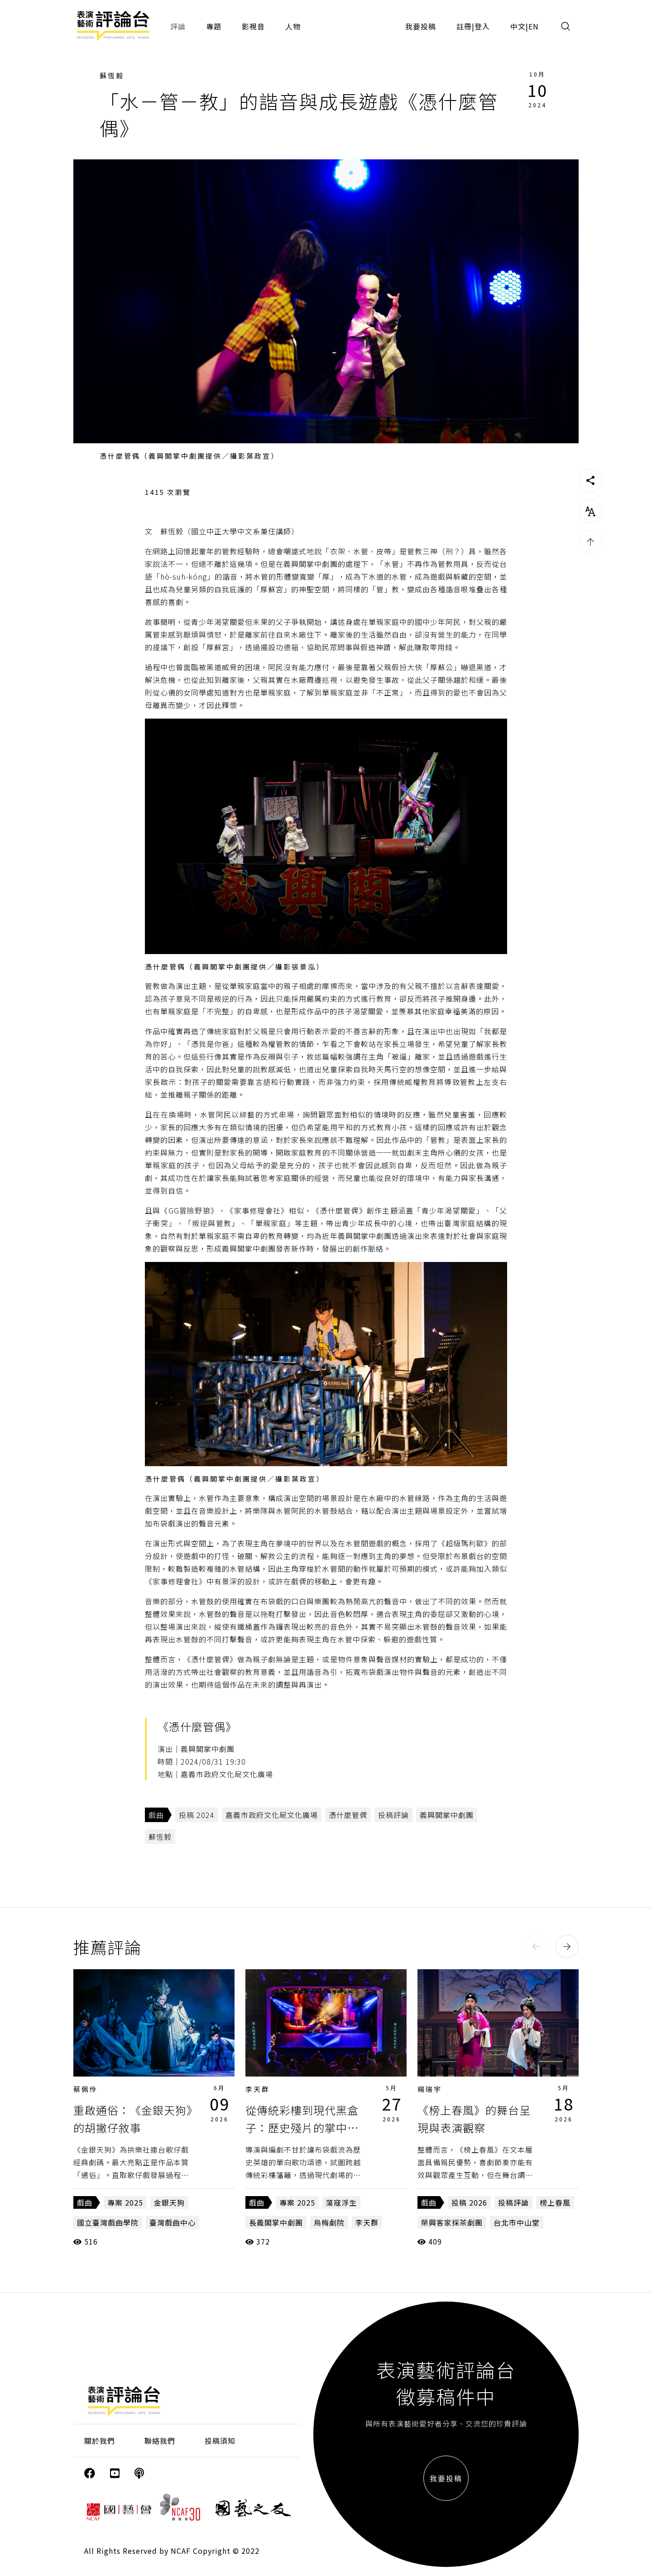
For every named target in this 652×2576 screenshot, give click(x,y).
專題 (213, 26)
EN (533, 26)
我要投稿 (420, 26)
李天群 (257, 2089)
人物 (293, 26)
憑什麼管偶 (348, 1814)
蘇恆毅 (112, 75)
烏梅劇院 (329, 2222)
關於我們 (99, 2440)
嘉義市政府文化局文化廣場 (271, 1814)
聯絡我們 (159, 2440)
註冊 (464, 26)
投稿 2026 (469, 2202)
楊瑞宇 (429, 2089)
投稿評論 (393, 1814)
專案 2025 (125, 2202)
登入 (482, 26)
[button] (536, 1946)
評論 (178, 26)
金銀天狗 (169, 2202)
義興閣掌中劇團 (447, 1814)
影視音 (253, 26)
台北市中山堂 (517, 2222)
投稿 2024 (197, 1814)
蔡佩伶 (85, 2089)
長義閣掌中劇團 (276, 2222)
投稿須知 (220, 2440)
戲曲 (156, 1814)
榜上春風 (555, 2202)
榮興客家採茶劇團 (452, 2222)
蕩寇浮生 (341, 2202)
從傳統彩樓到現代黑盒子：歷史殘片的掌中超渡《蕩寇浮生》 (302, 2127)
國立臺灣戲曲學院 (108, 2222)
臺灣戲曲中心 (172, 2222)
